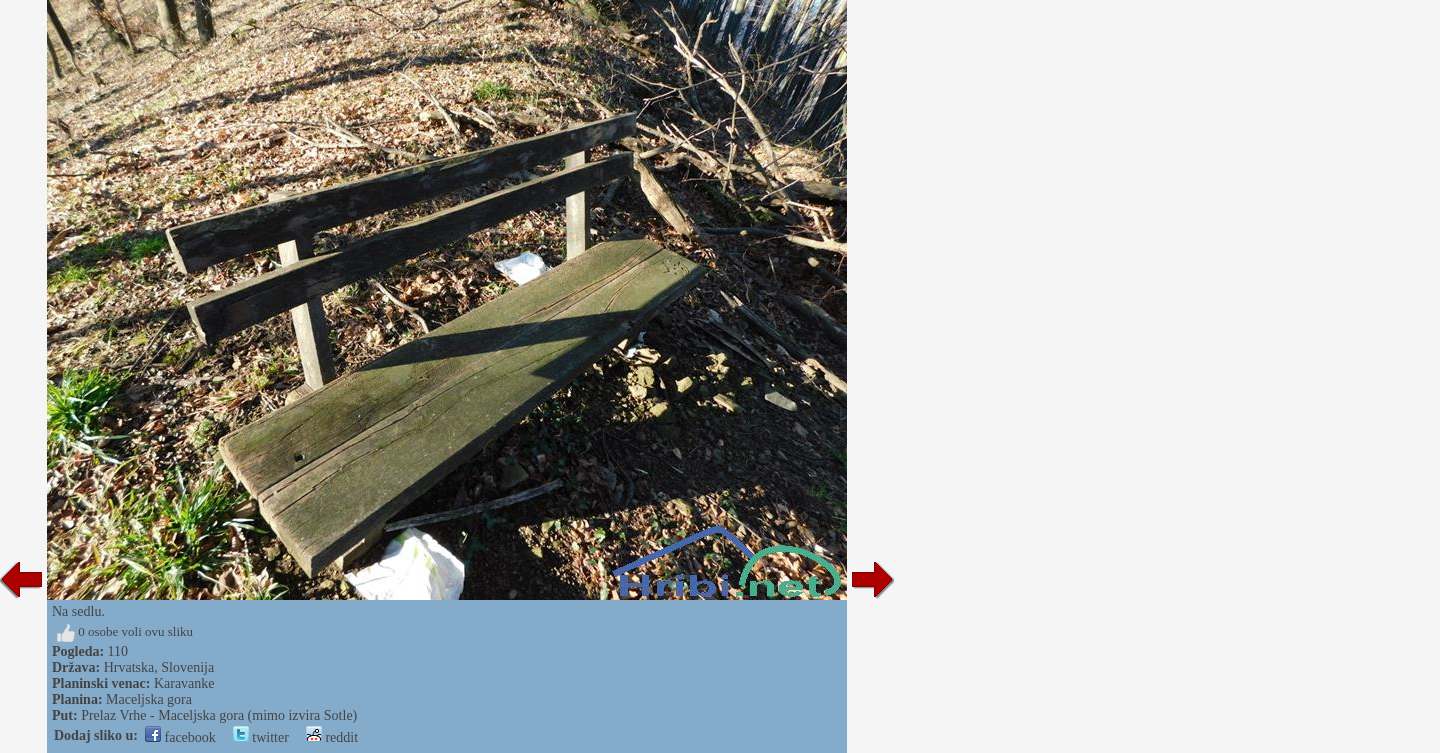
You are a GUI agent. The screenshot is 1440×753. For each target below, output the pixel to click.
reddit (332, 737)
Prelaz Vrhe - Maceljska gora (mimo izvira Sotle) (219, 715)
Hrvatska (129, 667)
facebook (180, 737)
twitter (261, 737)
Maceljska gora (149, 699)
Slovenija (187, 667)
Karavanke (184, 683)
